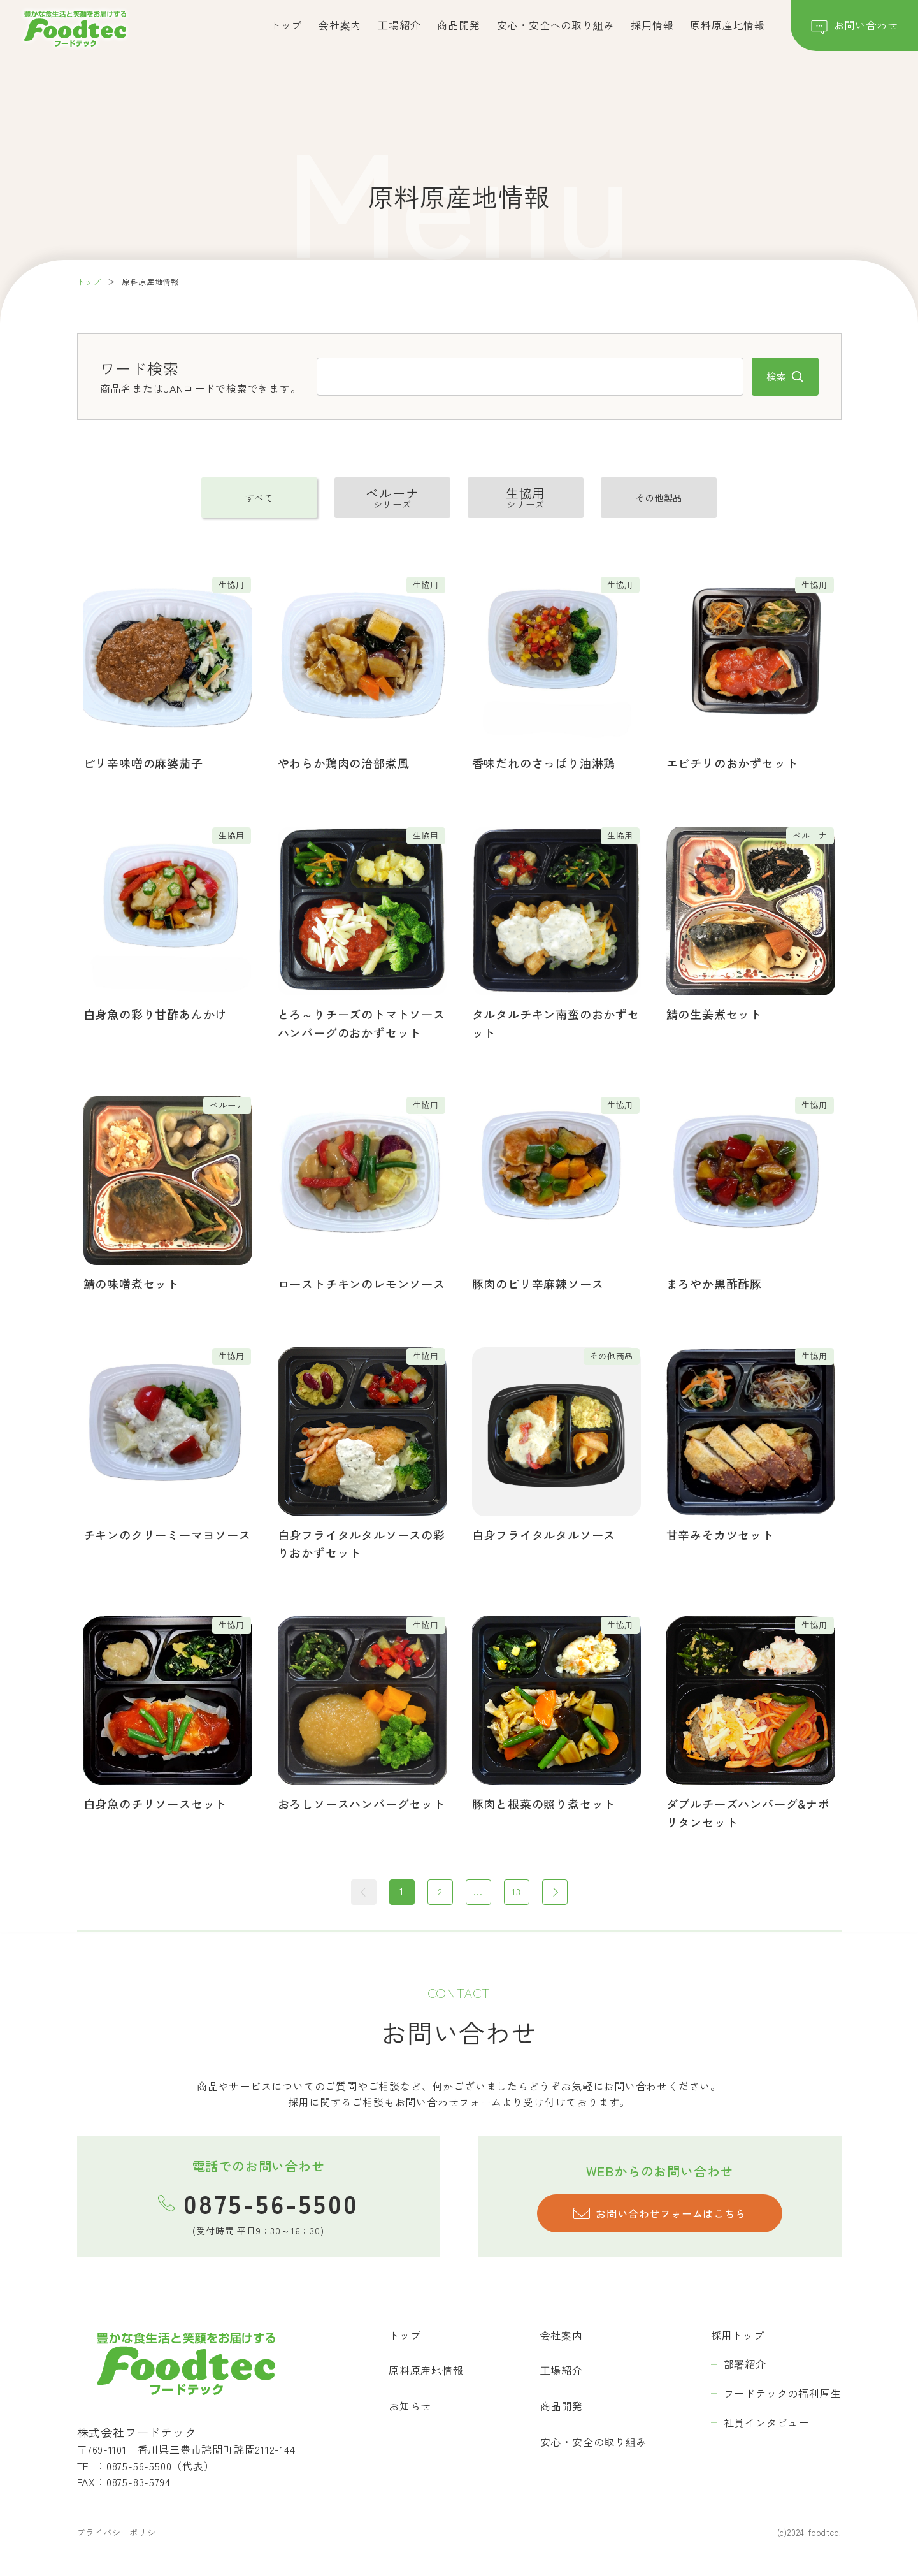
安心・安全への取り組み (556, 25)
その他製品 (658, 498)
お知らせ (410, 2407)
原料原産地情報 (727, 25)
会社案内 (340, 25)
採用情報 (652, 25)
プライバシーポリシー (121, 2534)
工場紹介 (399, 25)
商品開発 (458, 25)
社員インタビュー (766, 2423)
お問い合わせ (854, 27)
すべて (259, 498)
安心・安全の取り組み (593, 2442)
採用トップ (737, 2336)
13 (517, 1891)
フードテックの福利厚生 (783, 2394)
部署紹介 (745, 2365)
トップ (286, 25)
